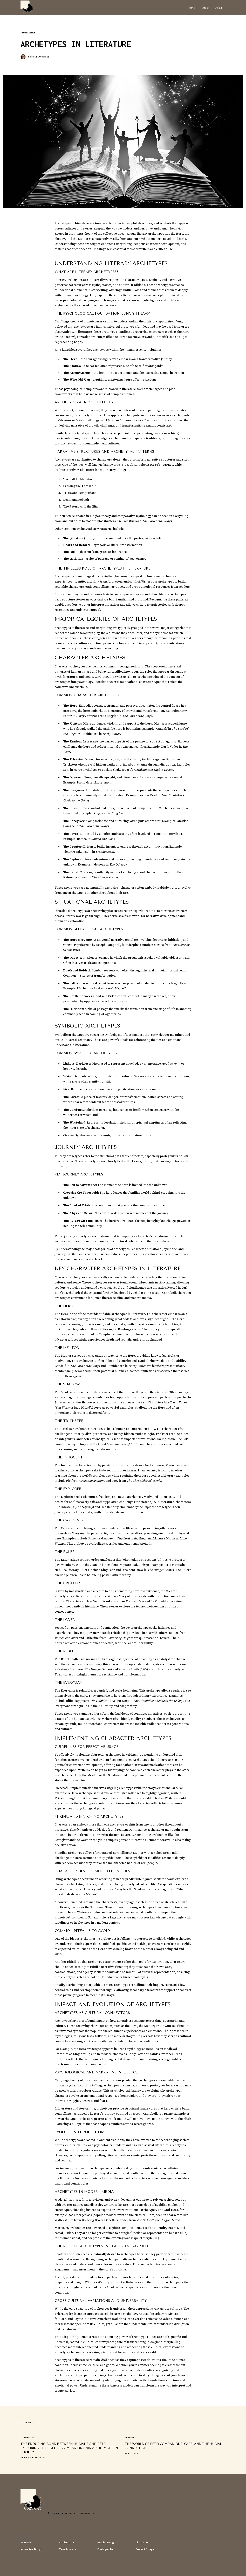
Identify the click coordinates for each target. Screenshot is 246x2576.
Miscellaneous (67, 2549)
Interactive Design (31, 2549)
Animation (129, 2437)
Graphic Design (106, 2542)
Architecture (27, 2437)
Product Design (145, 2549)
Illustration (142, 2542)
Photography (105, 2549)
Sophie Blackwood (39, 57)
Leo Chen (133, 2453)
